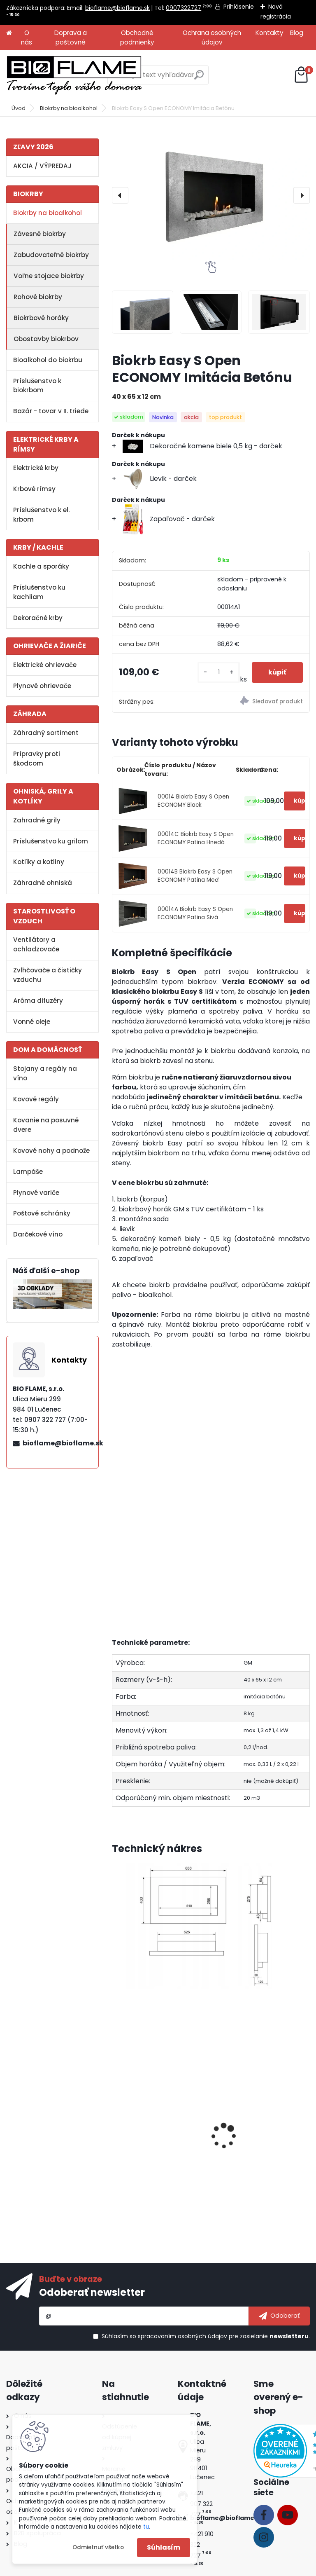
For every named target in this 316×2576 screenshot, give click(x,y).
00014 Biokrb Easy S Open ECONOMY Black (193, 801)
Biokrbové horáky (41, 318)
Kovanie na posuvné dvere (46, 1125)
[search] (199, 78)
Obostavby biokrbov (46, 339)
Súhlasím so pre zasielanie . (206, 2336)
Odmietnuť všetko (98, 2547)
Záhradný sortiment (46, 732)
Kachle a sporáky (41, 566)
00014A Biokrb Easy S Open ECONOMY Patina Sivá (195, 913)
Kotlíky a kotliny (38, 861)
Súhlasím (163, 2547)
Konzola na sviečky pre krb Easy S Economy (258, 2144)
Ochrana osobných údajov (212, 37)
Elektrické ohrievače (45, 664)
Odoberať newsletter (92, 2292)
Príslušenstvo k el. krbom (41, 515)
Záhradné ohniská (42, 882)
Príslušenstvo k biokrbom (37, 386)
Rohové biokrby (38, 297)
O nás (26, 37)
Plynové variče (36, 1192)
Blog (296, 32)
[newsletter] (279, 2316)
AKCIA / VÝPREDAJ (42, 166)
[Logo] (74, 75)
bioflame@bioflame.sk (117, 8)
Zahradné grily (36, 820)
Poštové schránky (41, 1213)
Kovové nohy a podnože (51, 1150)
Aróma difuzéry (38, 1000)
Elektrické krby (35, 468)
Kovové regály (36, 1099)
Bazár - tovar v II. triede (50, 411)
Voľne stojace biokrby (49, 276)
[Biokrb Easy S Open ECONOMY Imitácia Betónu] (211, 195)
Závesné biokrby (40, 233)
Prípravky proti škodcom (36, 758)
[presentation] (120, 195)
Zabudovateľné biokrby (51, 255)
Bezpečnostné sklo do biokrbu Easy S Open (153, 2144)
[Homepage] (9, 33)
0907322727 (183, 8)
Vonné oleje (31, 1021)
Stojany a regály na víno (45, 1073)
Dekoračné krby (38, 618)
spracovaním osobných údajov (182, 2336)
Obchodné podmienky (137, 37)
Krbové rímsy (34, 489)
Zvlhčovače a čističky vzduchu (47, 975)
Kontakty (269, 32)
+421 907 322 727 (201, 2504)
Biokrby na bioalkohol (69, 108)
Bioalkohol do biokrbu (47, 360)
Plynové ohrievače (42, 685)
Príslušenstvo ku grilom (50, 841)
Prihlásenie (238, 6)
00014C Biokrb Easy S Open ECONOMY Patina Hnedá (196, 838)
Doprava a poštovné (70, 37)
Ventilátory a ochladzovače (36, 944)
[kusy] (218, 672)
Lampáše (28, 1171)
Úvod (19, 108)
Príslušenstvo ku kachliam (39, 592)
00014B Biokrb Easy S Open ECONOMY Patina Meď (195, 876)
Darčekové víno (38, 1234)
